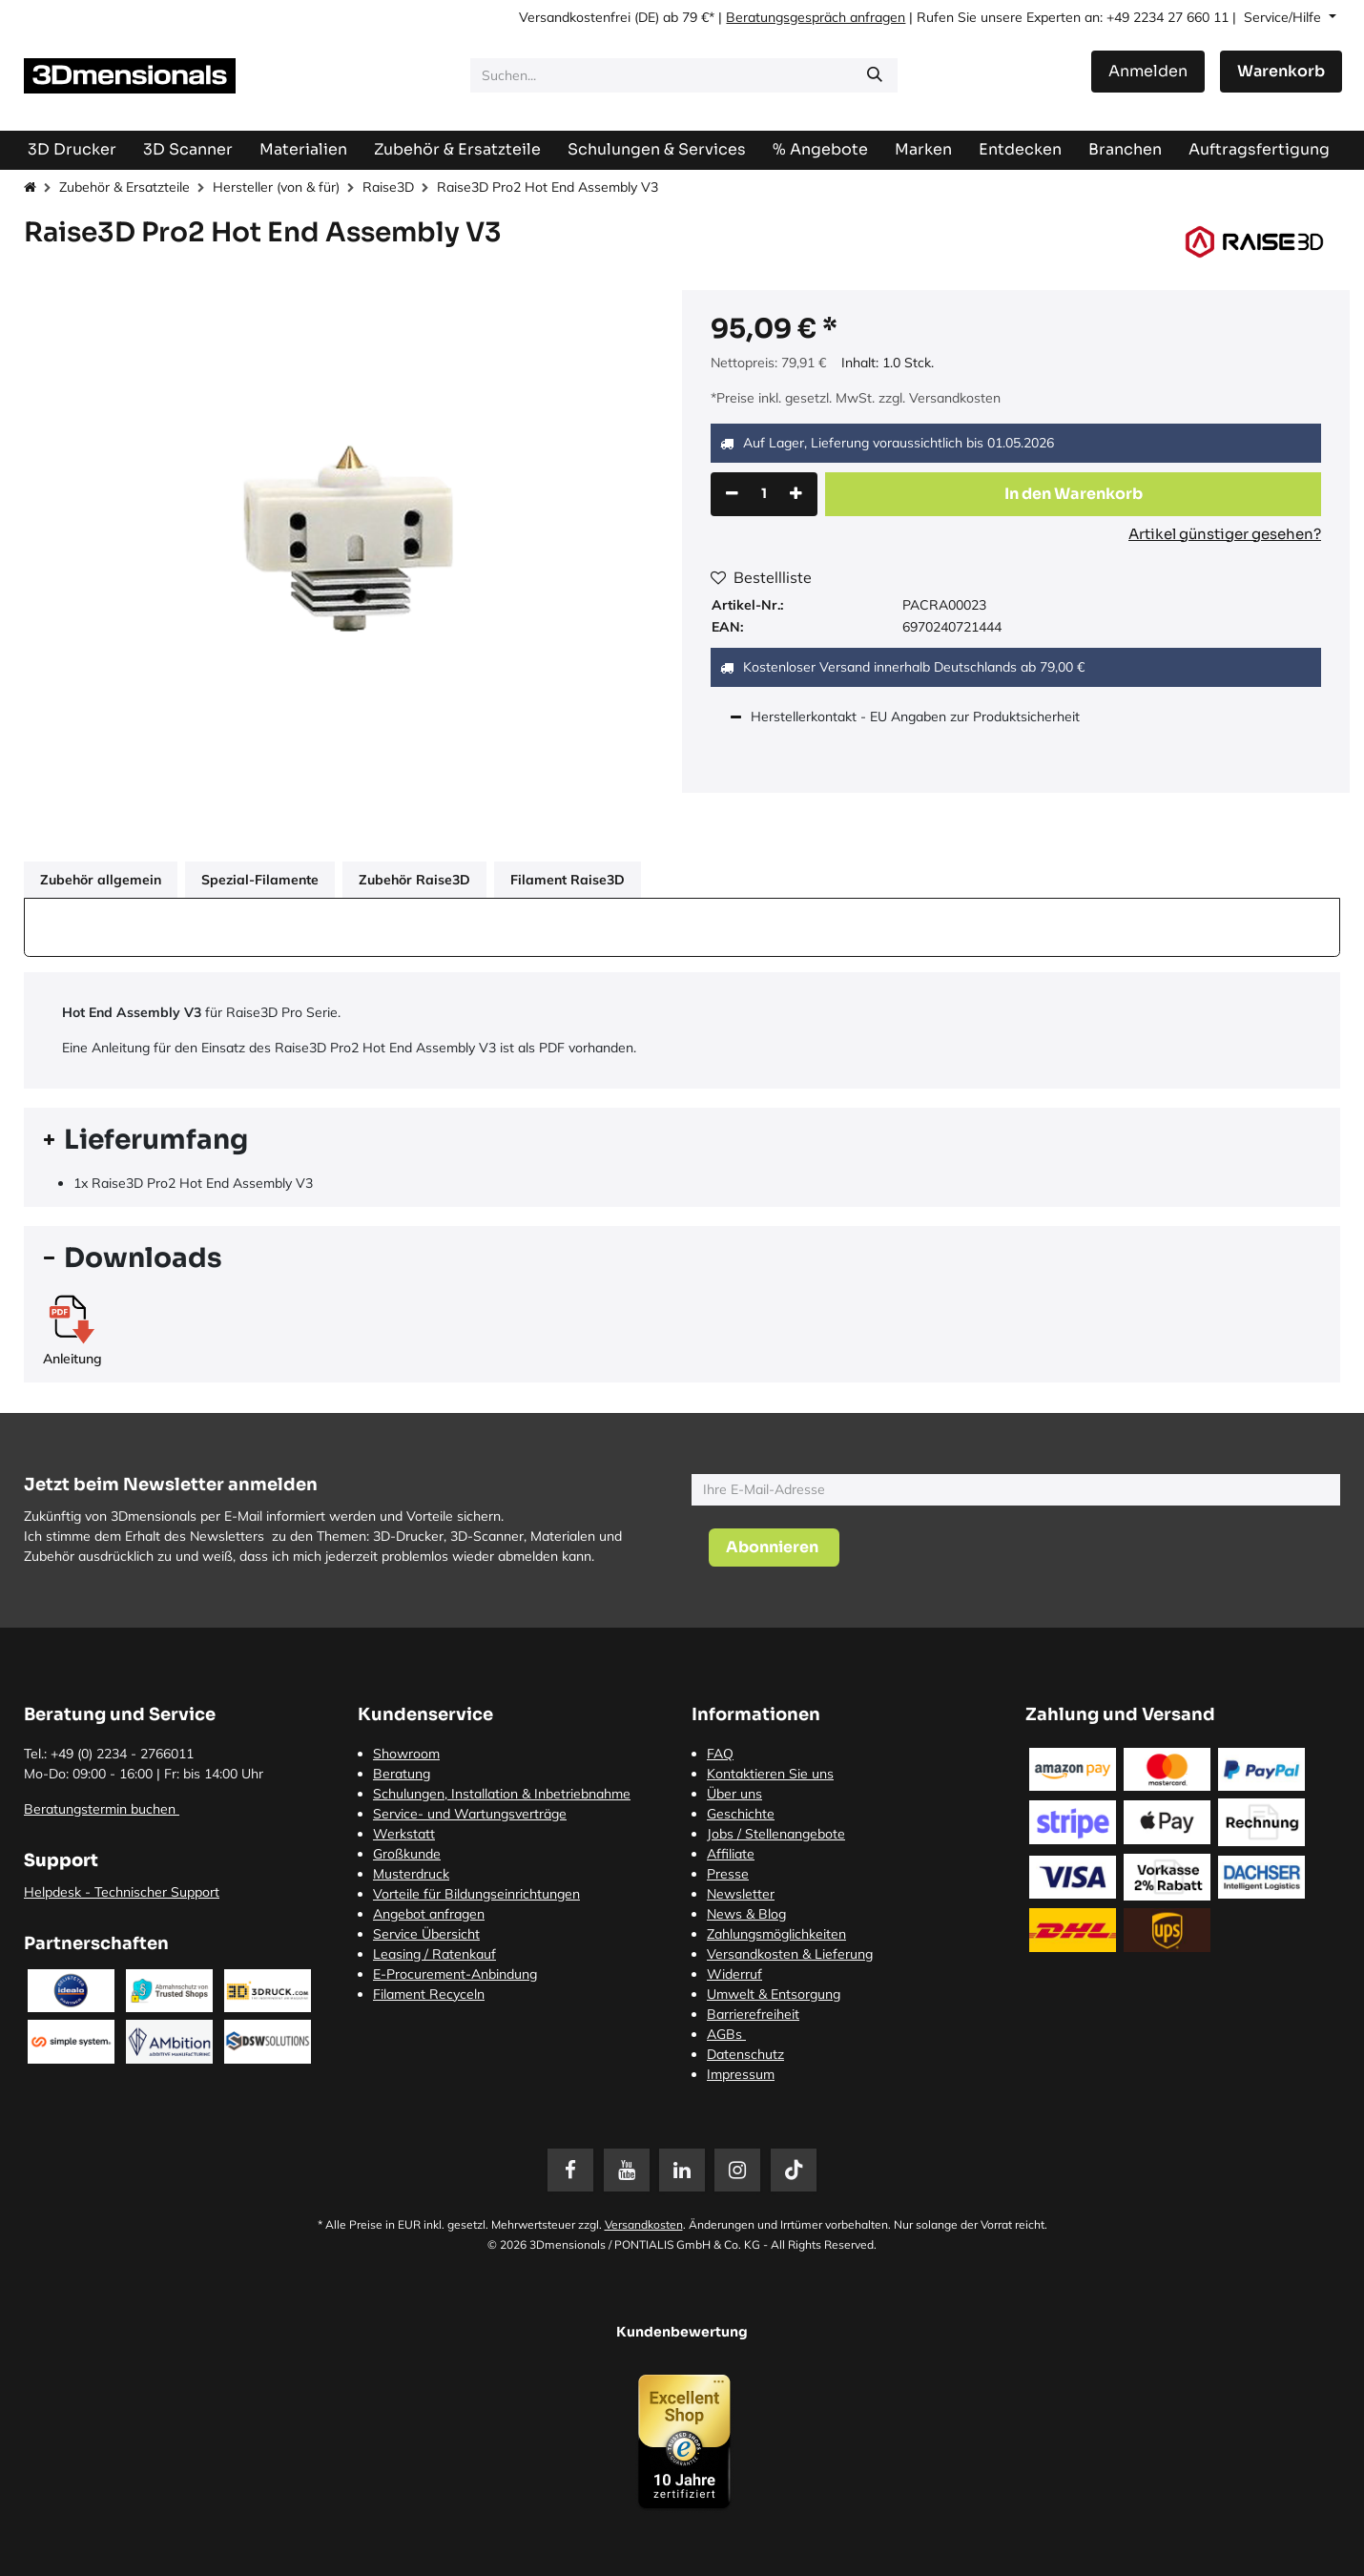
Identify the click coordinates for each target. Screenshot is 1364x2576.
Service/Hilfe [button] (1284, 17)
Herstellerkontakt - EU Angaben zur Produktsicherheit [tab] (917, 716)
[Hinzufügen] (796, 494)
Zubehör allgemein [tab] (100, 879)
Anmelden (1148, 71)
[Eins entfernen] (732, 494)
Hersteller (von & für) (276, 187)
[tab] (682, 1140)
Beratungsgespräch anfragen (815, 17)
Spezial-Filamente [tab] (260, 879)
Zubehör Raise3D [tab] (414, 879)
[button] (1073, 494)
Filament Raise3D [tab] (567, 879)
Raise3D (388, 187)
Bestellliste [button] (761, 577)
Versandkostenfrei (574, 17)
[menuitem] (1259, 149)
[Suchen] (875, 75)
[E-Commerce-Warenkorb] (1281, 72)
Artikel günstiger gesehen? (1224, 534)
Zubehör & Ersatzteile (124, 187)
